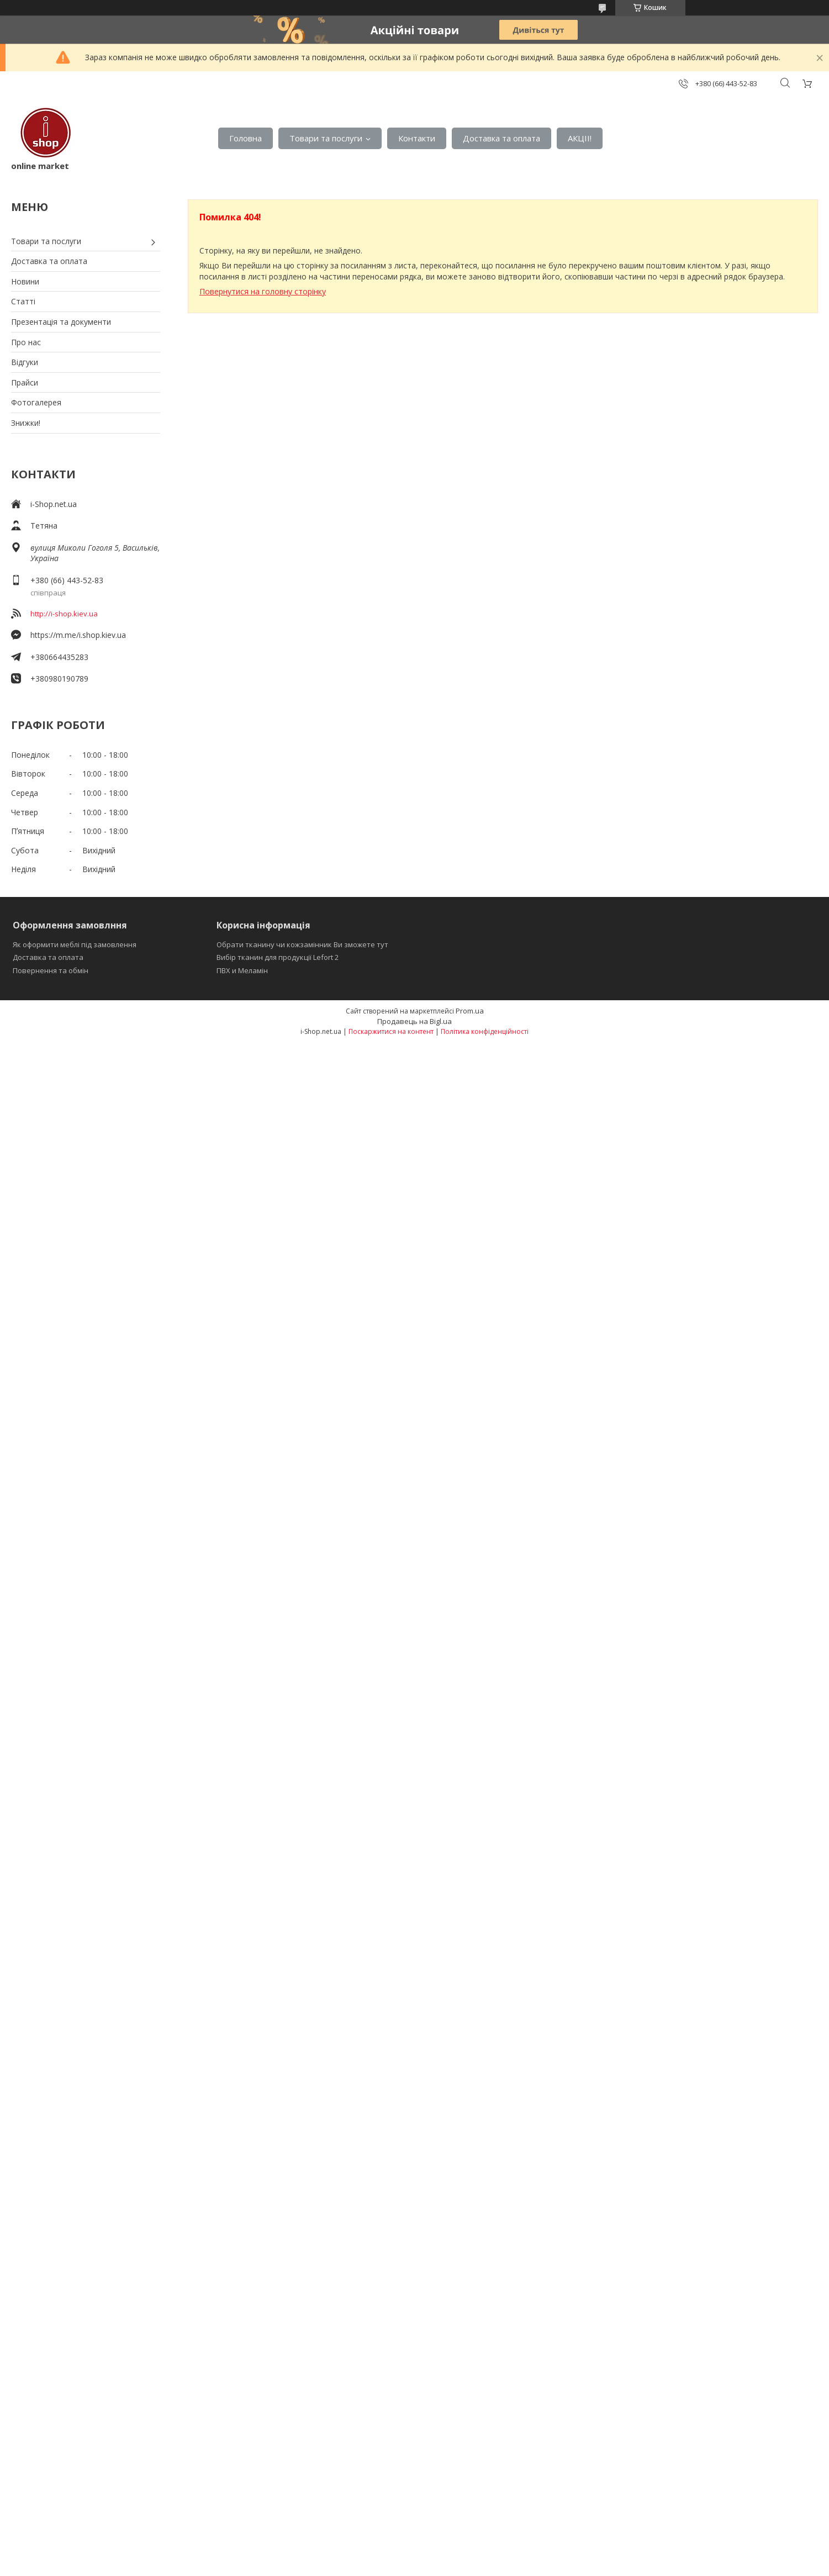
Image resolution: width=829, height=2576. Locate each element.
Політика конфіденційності (485, 1031)
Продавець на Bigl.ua (414, 1021)
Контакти (416, 138)
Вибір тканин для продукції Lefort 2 (278, 957)
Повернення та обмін (50, 970)
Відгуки (24, 362)
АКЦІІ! (580, 138)
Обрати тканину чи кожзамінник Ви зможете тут (302, 944)
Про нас (26, 342)
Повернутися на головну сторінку (262, 291)
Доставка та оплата (501, 138)
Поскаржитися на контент (391, 1031)
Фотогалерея (36, 402)
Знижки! (25, 423)
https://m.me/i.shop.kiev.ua (78, 635)
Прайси (24, 382)
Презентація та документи (61, 321)
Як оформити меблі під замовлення (74, 944)
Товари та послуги (325, 138)
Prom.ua (470, 1011)
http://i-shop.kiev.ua (64, 614)
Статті (23, 301)
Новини (25, 281)
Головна (245, 138)
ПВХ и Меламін (242, 970)
